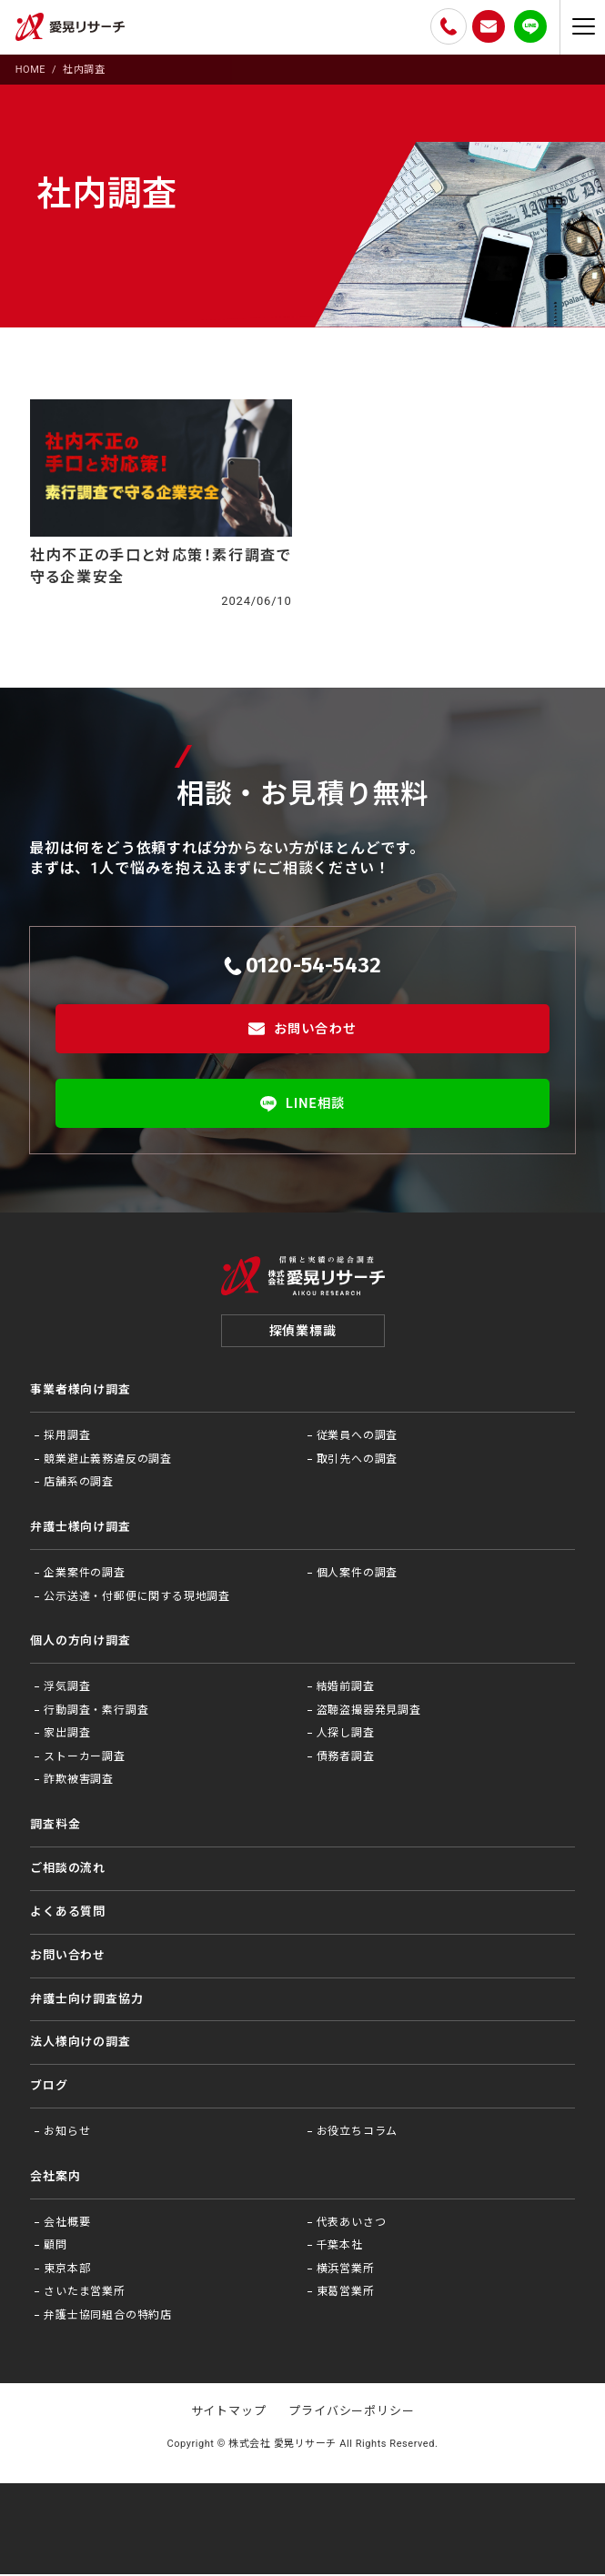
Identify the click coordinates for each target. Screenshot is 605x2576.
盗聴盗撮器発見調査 (369, 1712)
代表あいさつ (352, 2224)
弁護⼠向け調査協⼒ (86, 2000)
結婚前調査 (346, 1689)
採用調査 (67, 1438)
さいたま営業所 (85, 2294)
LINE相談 (302, 1103)
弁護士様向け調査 (80, 1529)
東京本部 (67, 2270)
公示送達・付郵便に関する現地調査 (137, 1598)
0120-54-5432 (303, 965)
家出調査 (67, 1735)
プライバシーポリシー (351, 2413)
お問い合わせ (302, 1029)
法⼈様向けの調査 (80, 2044)
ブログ (48, 2088)
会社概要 (67, 2224)
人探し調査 (346, 1735)
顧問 (55, 2247)
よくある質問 (68, 1913)
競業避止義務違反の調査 (108, 1460)
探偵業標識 (303, 1333)
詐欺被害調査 (79, 1782)
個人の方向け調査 (80, 1643)
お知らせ (67, 2134)
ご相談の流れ (68, 1870)
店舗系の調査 (79, 1484)
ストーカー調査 (85, 1758)
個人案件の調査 (357, 1574)
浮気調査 (67, 1689)
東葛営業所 (346, 2294)
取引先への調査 (357, 1460)
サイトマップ (229, 2413)
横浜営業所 (346, 2270)
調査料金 (55, 1827)
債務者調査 (346, 1758)
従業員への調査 (357, 1438)
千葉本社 (340, 2247)
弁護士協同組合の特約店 (108, 2317)
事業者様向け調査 (80, 1392)
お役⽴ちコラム (357, 2134)
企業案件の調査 (85, 1574)
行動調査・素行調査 (96, 1712)
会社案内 (55, 2178)
